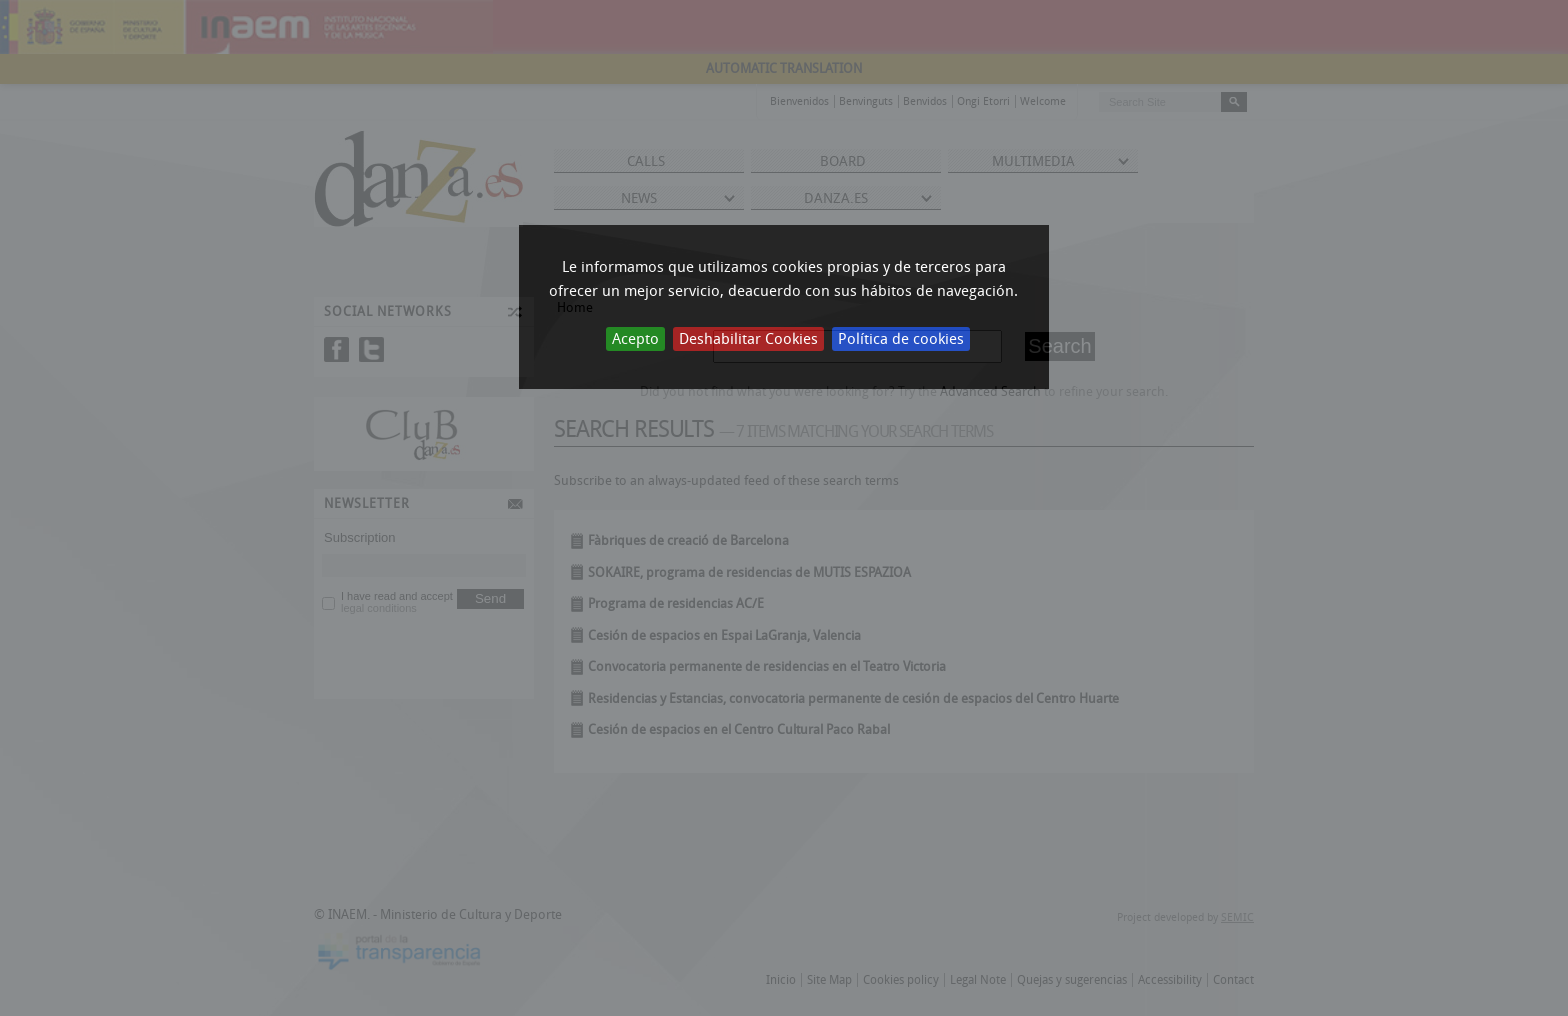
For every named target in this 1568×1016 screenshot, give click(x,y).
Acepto (635, 339)
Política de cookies (901, 339)
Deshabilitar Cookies (748, 339)
